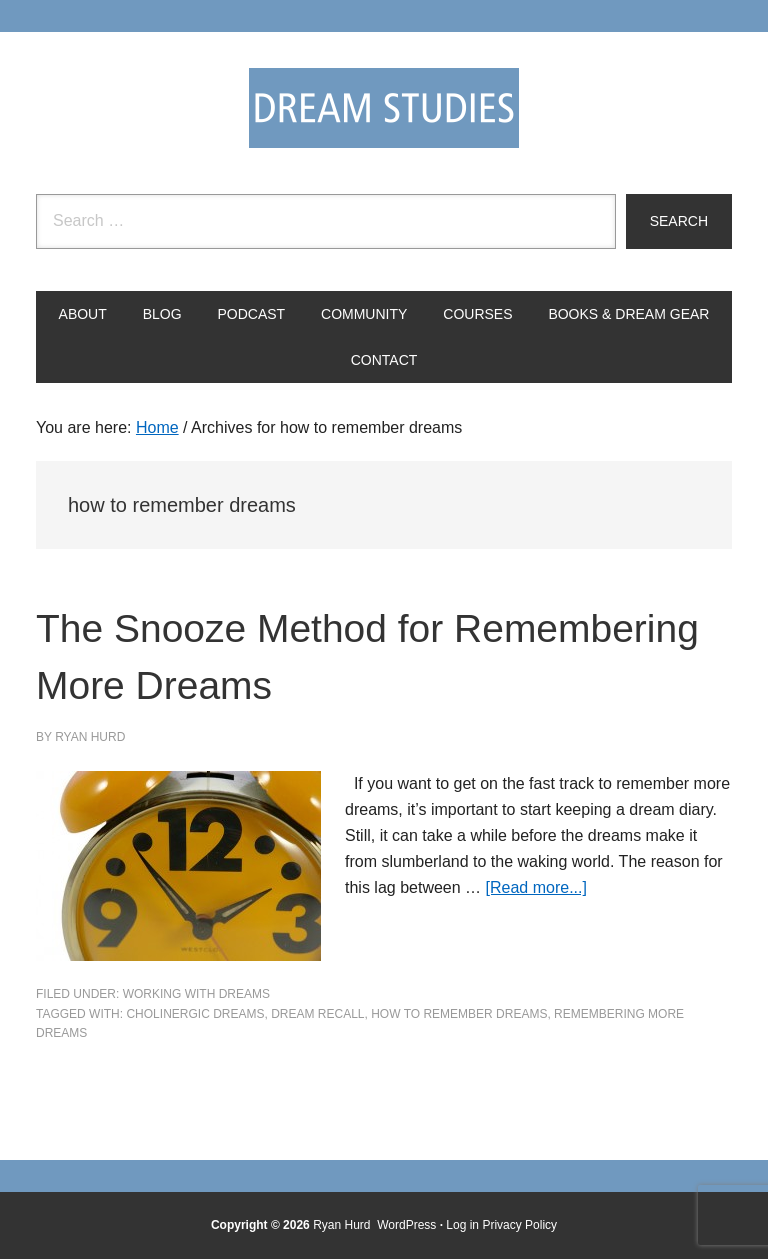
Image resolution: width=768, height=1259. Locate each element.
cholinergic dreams (195, 1014)
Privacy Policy (519, 1225)
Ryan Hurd (343, 1225)
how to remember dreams (459, 1014)
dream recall (317, 1014)
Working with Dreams (196, 994)
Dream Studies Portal (384, 108)
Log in (462, 1225)
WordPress (406, 1225)
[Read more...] (536, 887)
